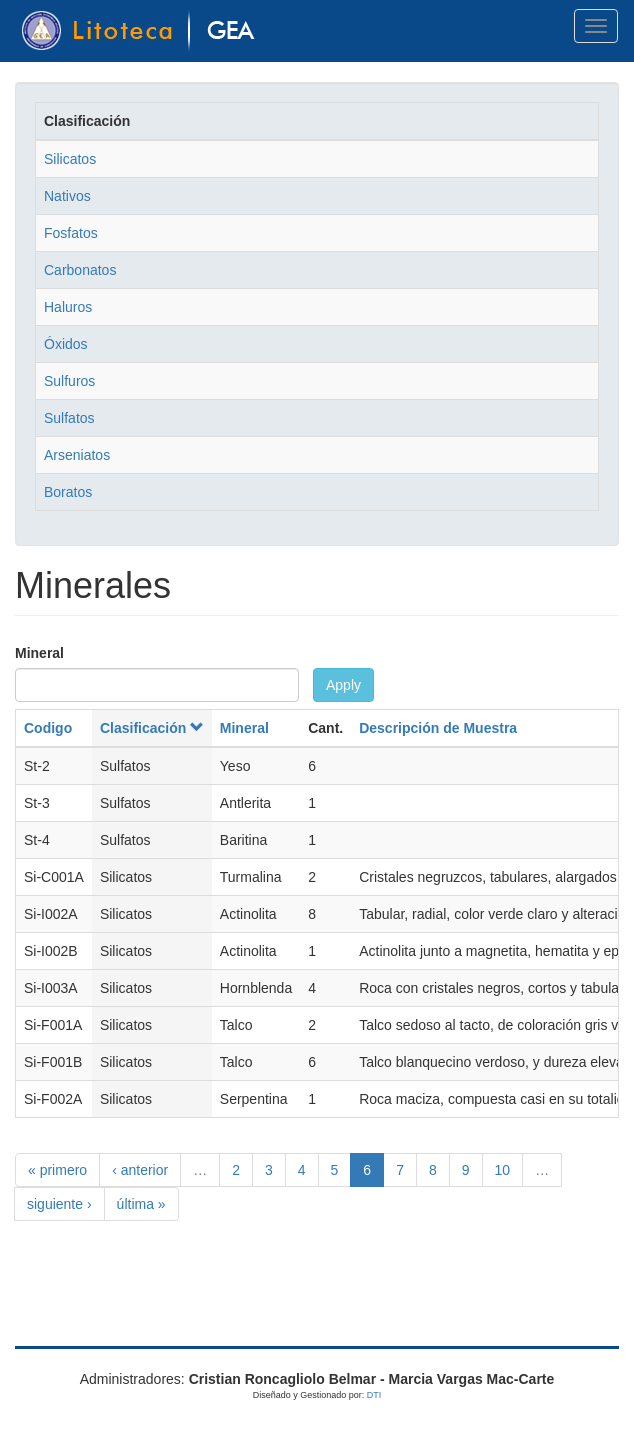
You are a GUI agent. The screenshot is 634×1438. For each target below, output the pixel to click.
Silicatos (70, 159)
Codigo (48, 728)
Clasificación (152, 728)
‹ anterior (140, 1170)
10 (503, 1170)
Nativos (67, 196)
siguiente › (59, 1204)
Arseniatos (77, 455)
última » (141, 1204)
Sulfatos (69, 418)
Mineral (39, 653)
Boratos (68, 492)
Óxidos (66, 344)
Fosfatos (71, 233)
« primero (57, 1170)
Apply (343, 685)
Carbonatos (80, 270)
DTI (374, 1395)
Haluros (68, 307)
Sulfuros (69, 381)
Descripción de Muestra (438, 728)
